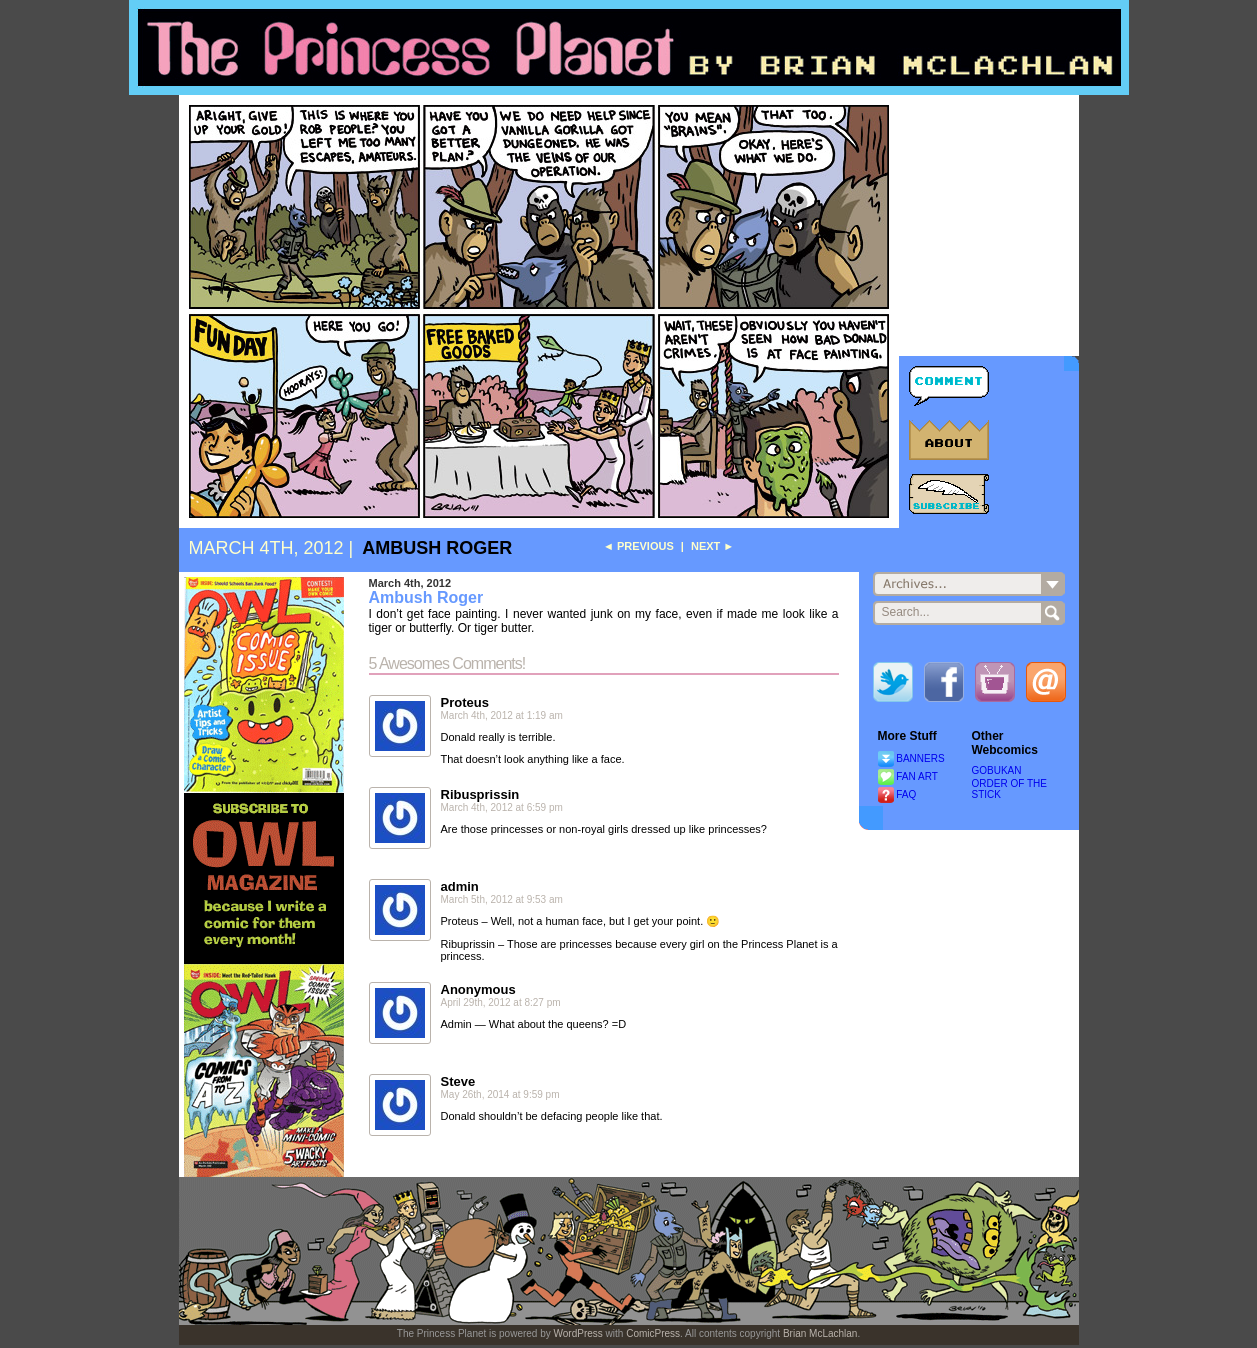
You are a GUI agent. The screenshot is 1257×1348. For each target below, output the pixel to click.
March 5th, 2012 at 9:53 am (502, 899)
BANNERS (920, 758)
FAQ (906, 794)
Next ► (712, 546)
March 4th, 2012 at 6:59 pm (502, 807)
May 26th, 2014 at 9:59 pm (500, 1094)
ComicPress (653, 1333)
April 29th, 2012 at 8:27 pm (501, 1002)
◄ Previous (638, 546)
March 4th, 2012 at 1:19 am (502, 715)
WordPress (578, 1333)
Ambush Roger (437, 548)
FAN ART (917, 776)
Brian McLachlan (820, 1333)
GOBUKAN (997, 770)
